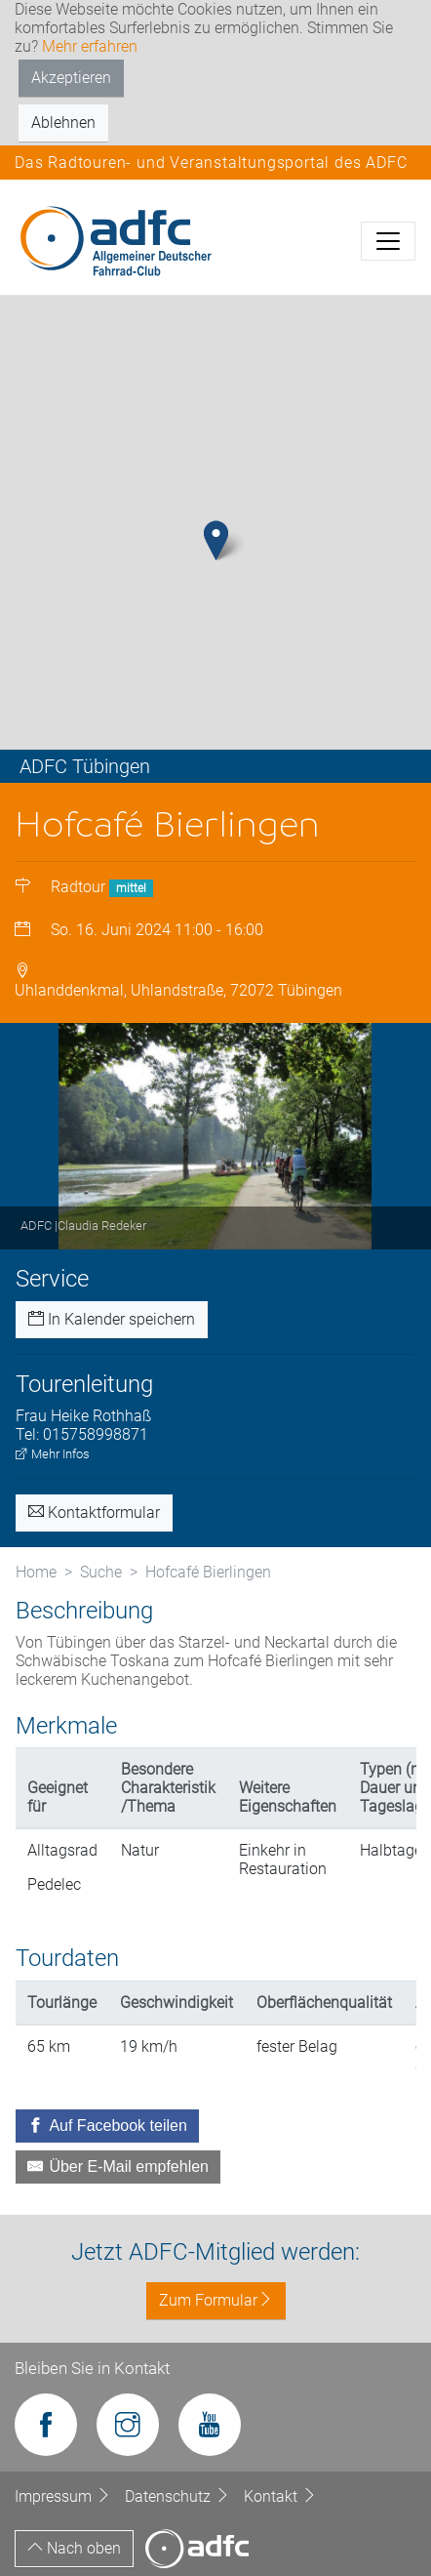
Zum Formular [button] (216, 2300)
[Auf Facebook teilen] (107, 2126)
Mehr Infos (53, 1454)
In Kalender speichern (111, 1319)
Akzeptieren (71, 77)
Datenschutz (179, 2496)
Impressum (65, 2496)
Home (36, 1572)
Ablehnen (63, 122)
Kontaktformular (94, 1512)
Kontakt (280, 2496)
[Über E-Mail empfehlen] (118, 2167)
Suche (101, 1572)
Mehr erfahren (89, 46)
